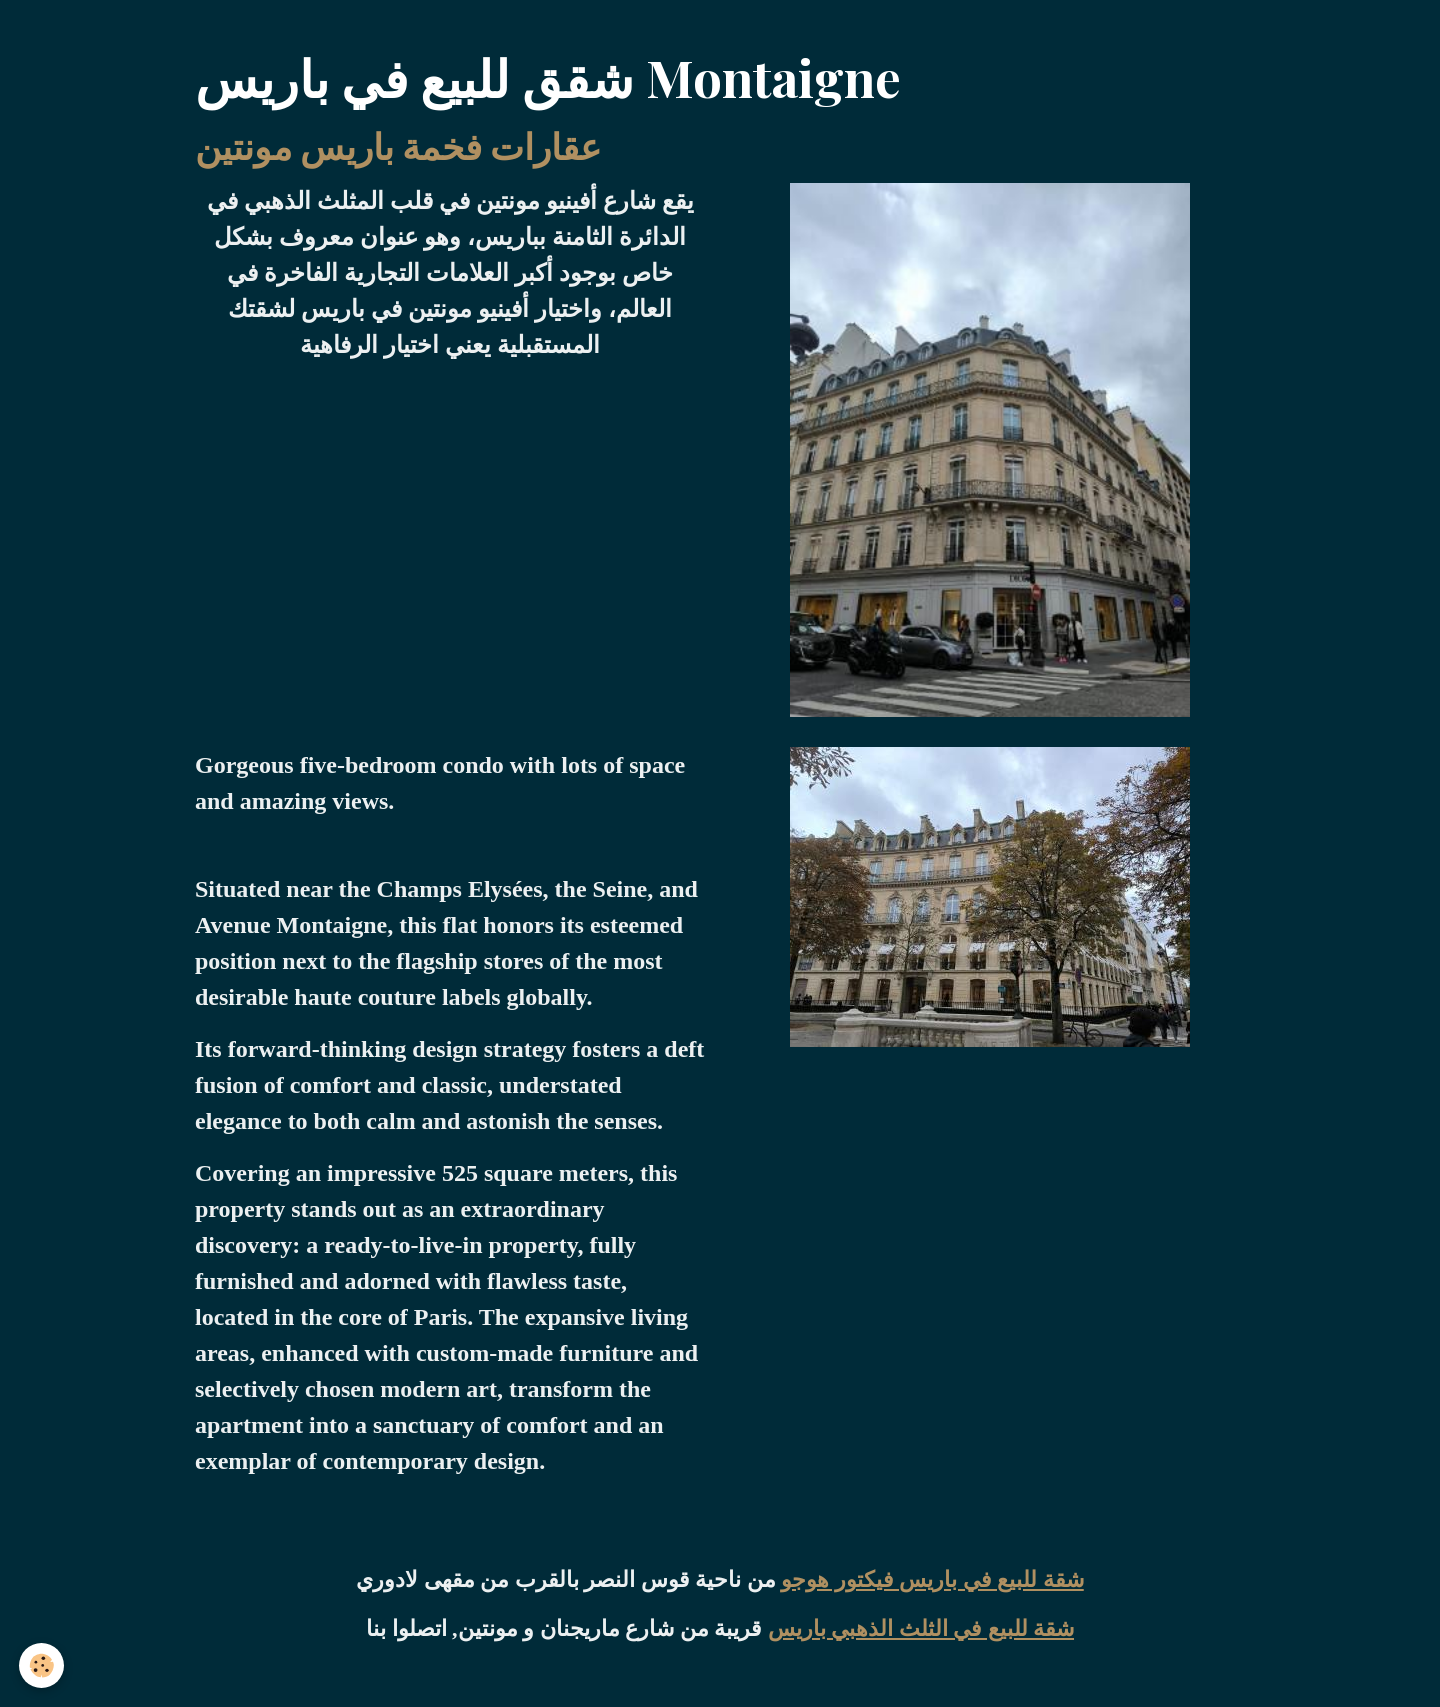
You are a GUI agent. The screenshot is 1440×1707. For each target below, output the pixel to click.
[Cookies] (42, 1665)
